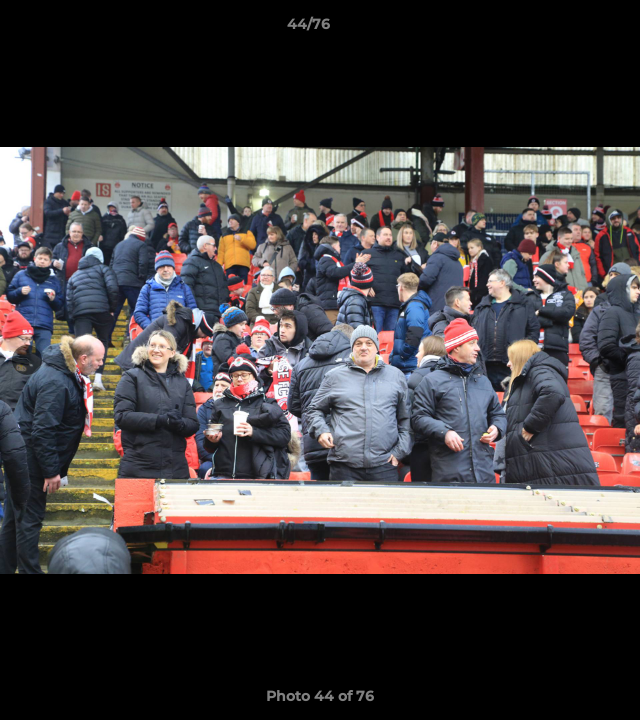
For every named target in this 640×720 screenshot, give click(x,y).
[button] (568, 29)
